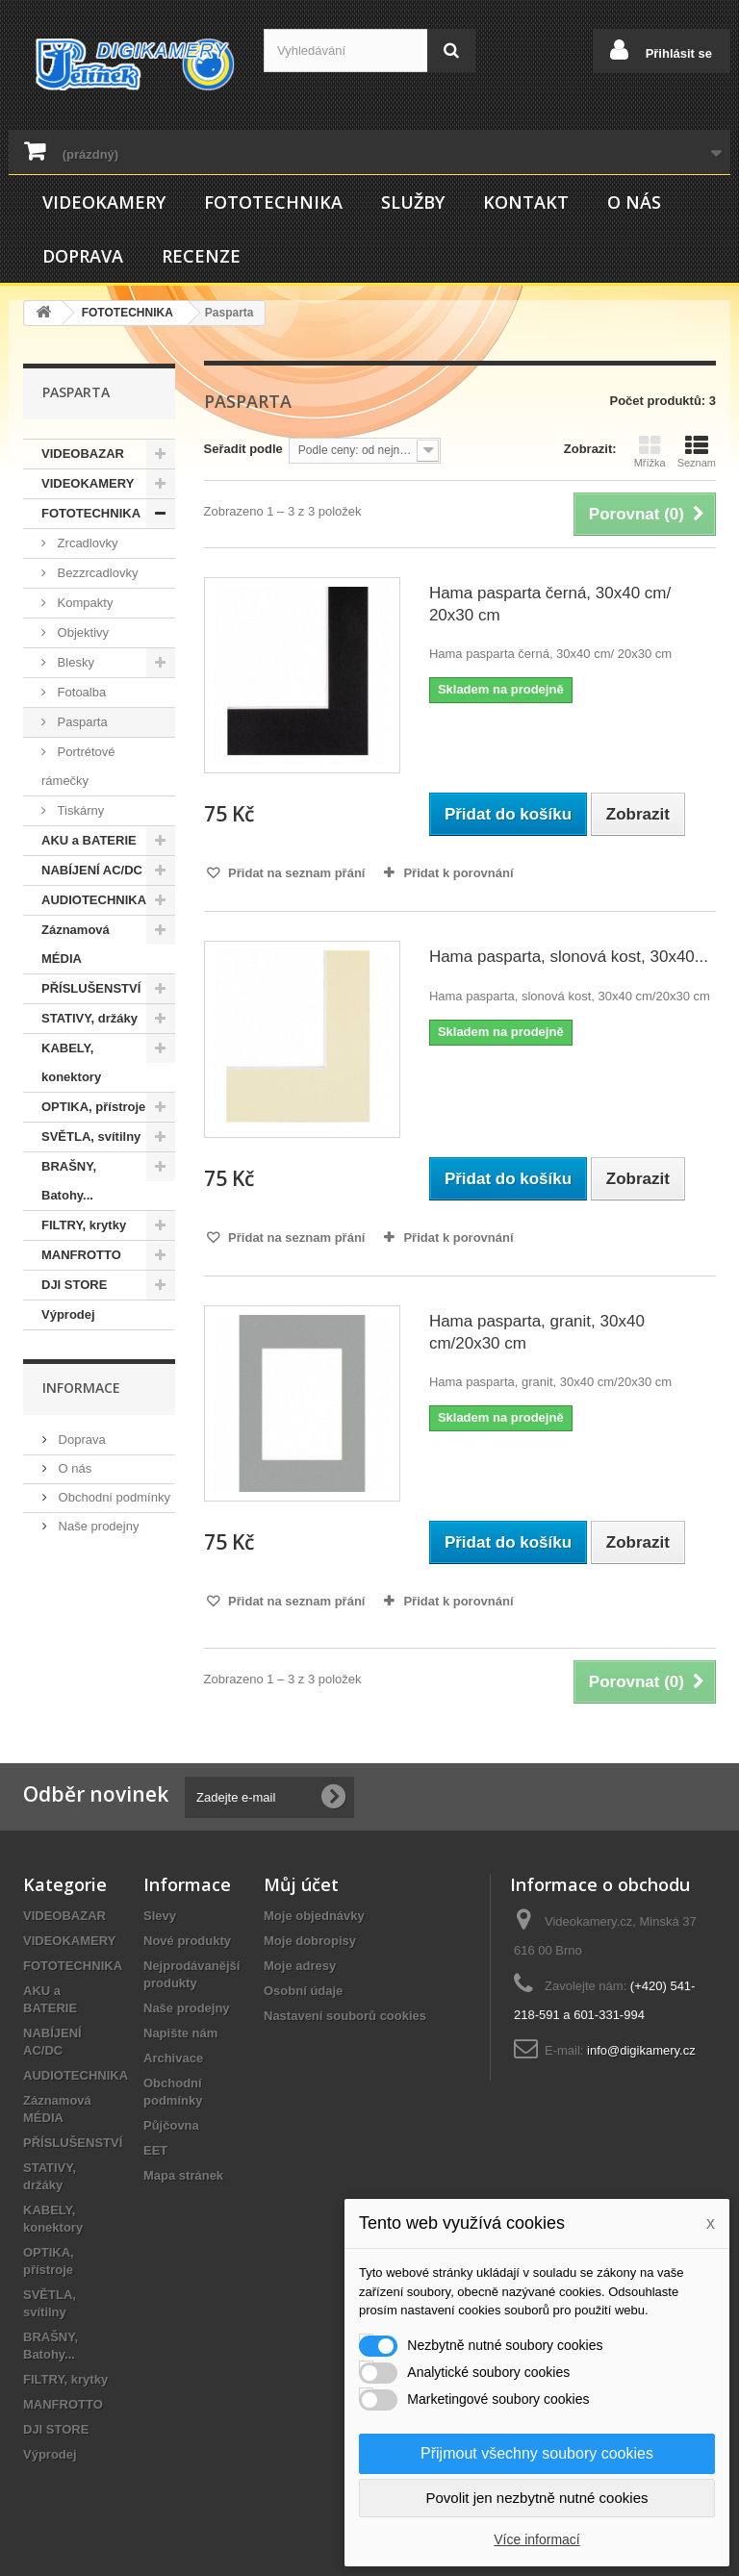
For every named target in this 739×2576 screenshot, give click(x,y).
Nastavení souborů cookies (345, 2015)
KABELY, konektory (71, 1062)
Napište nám (180, 2033)
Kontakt (526, 202)
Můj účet (301, 1884)
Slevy (159, 1915)
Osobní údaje (303, 1990)
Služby (413, 202)
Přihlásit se (677, 53)
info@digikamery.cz (641, 2050)
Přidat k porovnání (458, 873)
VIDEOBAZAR (82, 453)
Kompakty (83, 602)
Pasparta (81, 722)
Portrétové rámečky (78, 766)
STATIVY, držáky (89, 1018)
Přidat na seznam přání (295, 873)
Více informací (536, 2539)
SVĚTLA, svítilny (90, 1136)
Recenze (201, 255)
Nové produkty (187, 1940)
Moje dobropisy (310, 1940)
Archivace (173, 2058)
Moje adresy (300, 1965)
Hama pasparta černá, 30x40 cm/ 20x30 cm (550, 604)
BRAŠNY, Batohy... (68, 1180)
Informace (81, 1387)
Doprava (82, 255)
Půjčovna (171, 2125)
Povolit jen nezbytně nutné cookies (537, 2497)
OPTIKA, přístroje (93, 1106)
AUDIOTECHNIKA (93, 900)
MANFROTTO (81, 1255)
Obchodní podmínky (112, 1497)
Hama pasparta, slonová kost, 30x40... (568, 956)
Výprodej (68, 1314)
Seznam (696, 451)
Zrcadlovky (85, 543)
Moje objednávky (314, 1915)
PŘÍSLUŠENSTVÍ (90, 988)
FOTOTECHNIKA (273, 202)
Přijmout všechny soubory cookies (536, 2453)
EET (155, 2150)
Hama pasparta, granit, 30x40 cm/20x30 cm (537, 1332)
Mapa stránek (183, 2175)
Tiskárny (79, 810)
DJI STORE (74, 1284)
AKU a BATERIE (89, 840)
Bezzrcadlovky (96, 573)
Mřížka (650, 451)
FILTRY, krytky (83, 1225)
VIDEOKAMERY (104, 202)
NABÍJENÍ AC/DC (91, 870)
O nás (634, 202)
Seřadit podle (243, 449)
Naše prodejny (97, 1526)
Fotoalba (80, 692)
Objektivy (81, 632)
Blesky (74, 662)
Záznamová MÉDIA (75, 944)
